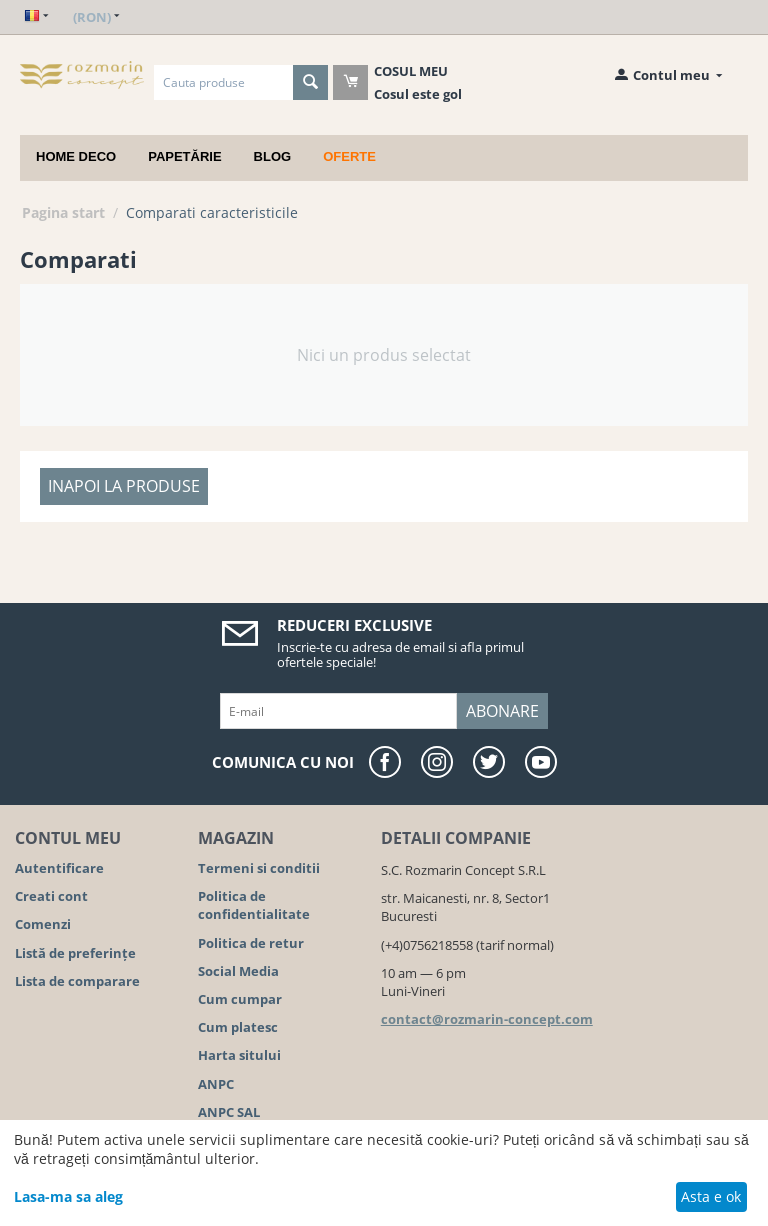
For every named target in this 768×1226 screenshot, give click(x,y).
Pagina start (63, 212)
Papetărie (184, 156)
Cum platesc (238, 1027)
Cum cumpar (240, 999)
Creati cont (51, 896)
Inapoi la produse (124, 486)
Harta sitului (239, 1055)
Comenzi (43, 924)
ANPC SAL (229, 1112)
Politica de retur (251, 943)
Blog (273, 156)
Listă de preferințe (75, 953)
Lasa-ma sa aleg (68, 1196)
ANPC (216, 1084)
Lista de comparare (77, 981)
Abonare (502, 711)
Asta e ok (711, 1196)
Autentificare (59, 868)
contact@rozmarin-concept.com (487, 1019)
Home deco (76, 156)
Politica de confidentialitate (254, 905)
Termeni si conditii (259, 868)
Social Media (238, 971)
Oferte (349, 156)
